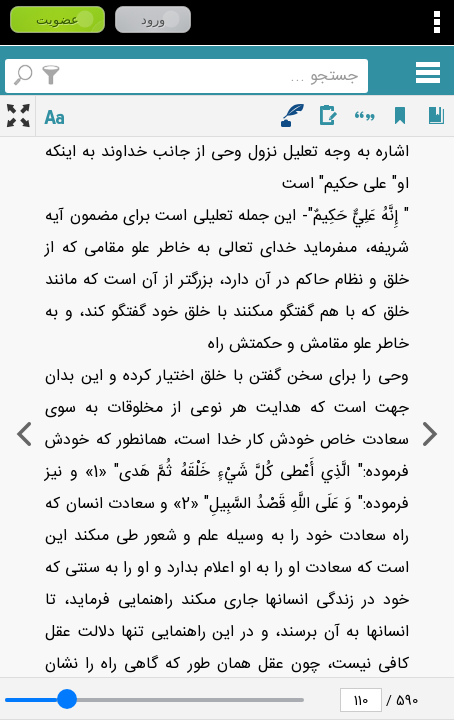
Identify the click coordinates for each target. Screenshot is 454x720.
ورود (153, 19)
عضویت (57, 19)
